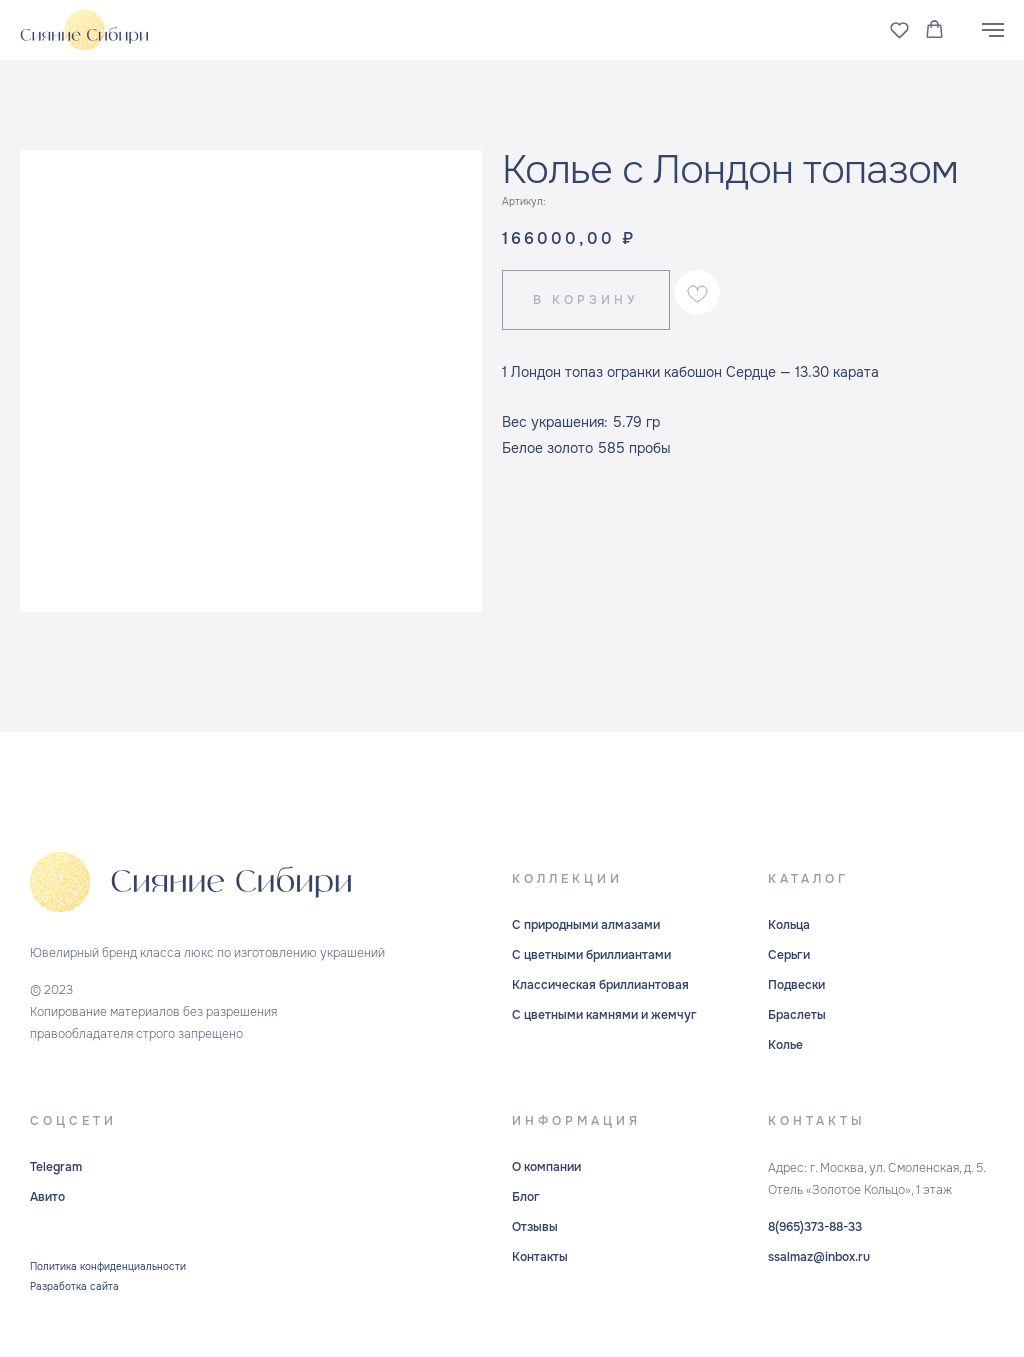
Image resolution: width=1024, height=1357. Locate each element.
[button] (899, 29)
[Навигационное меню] (993, 30)
